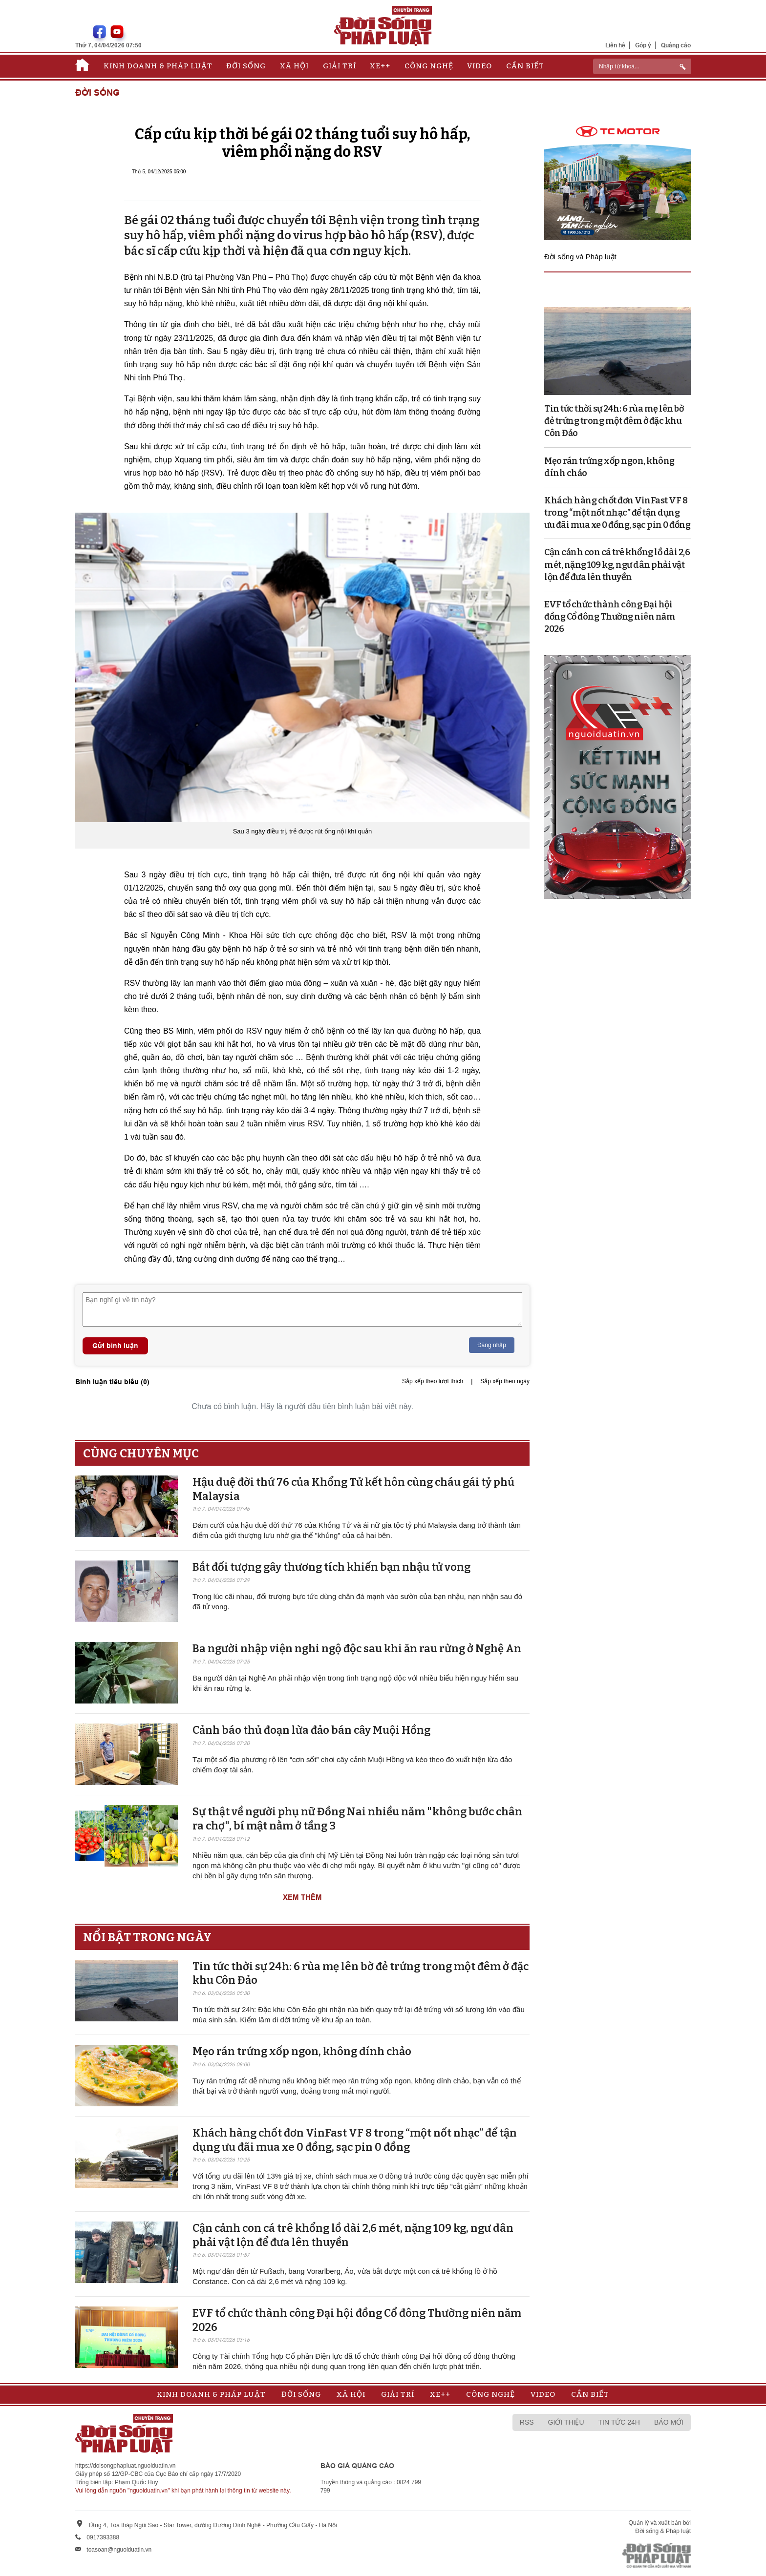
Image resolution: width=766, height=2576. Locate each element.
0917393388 (102, 2537)
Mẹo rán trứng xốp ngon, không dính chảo (301, 2051)
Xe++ (380, 66)
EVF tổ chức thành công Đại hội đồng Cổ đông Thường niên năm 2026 (609, 616)
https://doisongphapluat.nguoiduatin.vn (125, 2465)
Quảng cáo (676, 45)
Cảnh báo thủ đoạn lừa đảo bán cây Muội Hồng (311, 1730)
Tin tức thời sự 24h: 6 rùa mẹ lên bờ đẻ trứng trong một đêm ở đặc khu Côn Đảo (613, 420)
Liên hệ (615, 45)
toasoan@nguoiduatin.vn (118, 2549)
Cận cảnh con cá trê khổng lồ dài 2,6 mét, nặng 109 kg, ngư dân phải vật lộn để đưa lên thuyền (617, 564)
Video (479, 66)
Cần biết (525, 66)
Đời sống (246, 66)
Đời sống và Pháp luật (580, 256)
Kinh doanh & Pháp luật (158, 66)
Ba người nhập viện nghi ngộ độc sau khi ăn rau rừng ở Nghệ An (356, 1648)
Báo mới (668, 2422)
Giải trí (339, 66)
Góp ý (643, 45)
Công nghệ (428, 66)
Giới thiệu (566, 2422)
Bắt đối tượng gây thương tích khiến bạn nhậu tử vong (331, 1567)
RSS (527, 2422)
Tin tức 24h (619, 2422)
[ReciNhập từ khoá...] (642, 66)
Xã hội (294, 66)
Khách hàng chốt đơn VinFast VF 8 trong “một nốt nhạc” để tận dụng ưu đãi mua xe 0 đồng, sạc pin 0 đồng (354, 2140)
